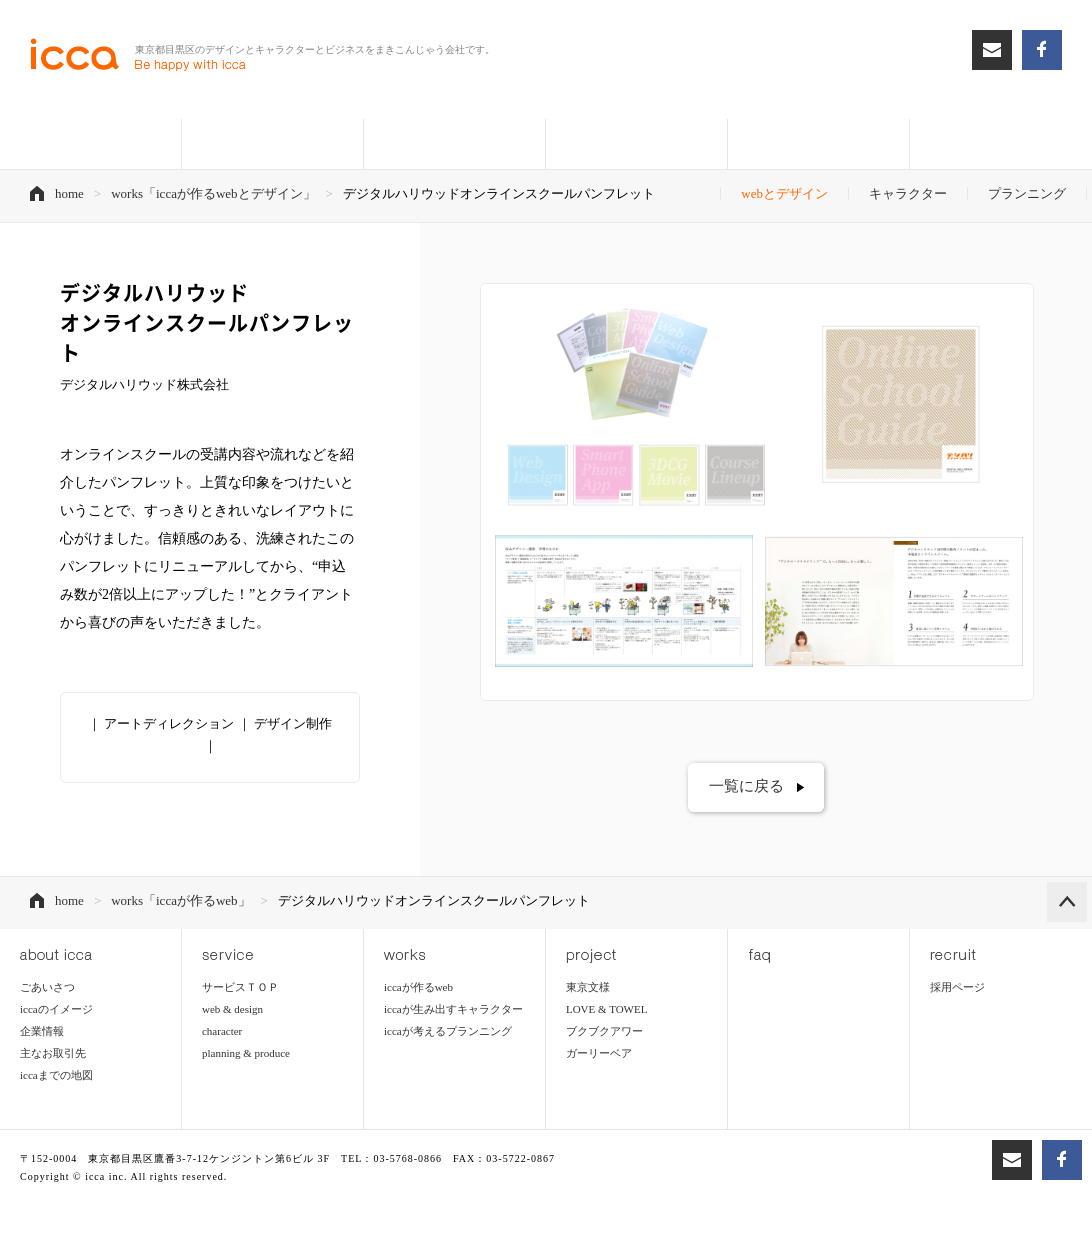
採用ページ (957, 988)
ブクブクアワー (604, 1032)
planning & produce (246, 1054)
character (222, 1032)
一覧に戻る (746, 787)
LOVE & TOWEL (606, 1010)
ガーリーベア (599, 1054)
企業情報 (42, 1032)
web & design (232, 1010)
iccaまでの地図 (56, 1076)
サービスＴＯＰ (240, 988)
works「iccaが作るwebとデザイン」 (213, 193)
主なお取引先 (53, 1054)
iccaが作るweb (418, 988)
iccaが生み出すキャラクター (453, 1010)
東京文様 (588, 988)
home (69, 193)
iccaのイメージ (56, 1010)
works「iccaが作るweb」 (180, 901)
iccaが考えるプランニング (448, 1032)
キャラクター (908, 193)
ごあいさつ (47, 988)
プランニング (1027, 193)
